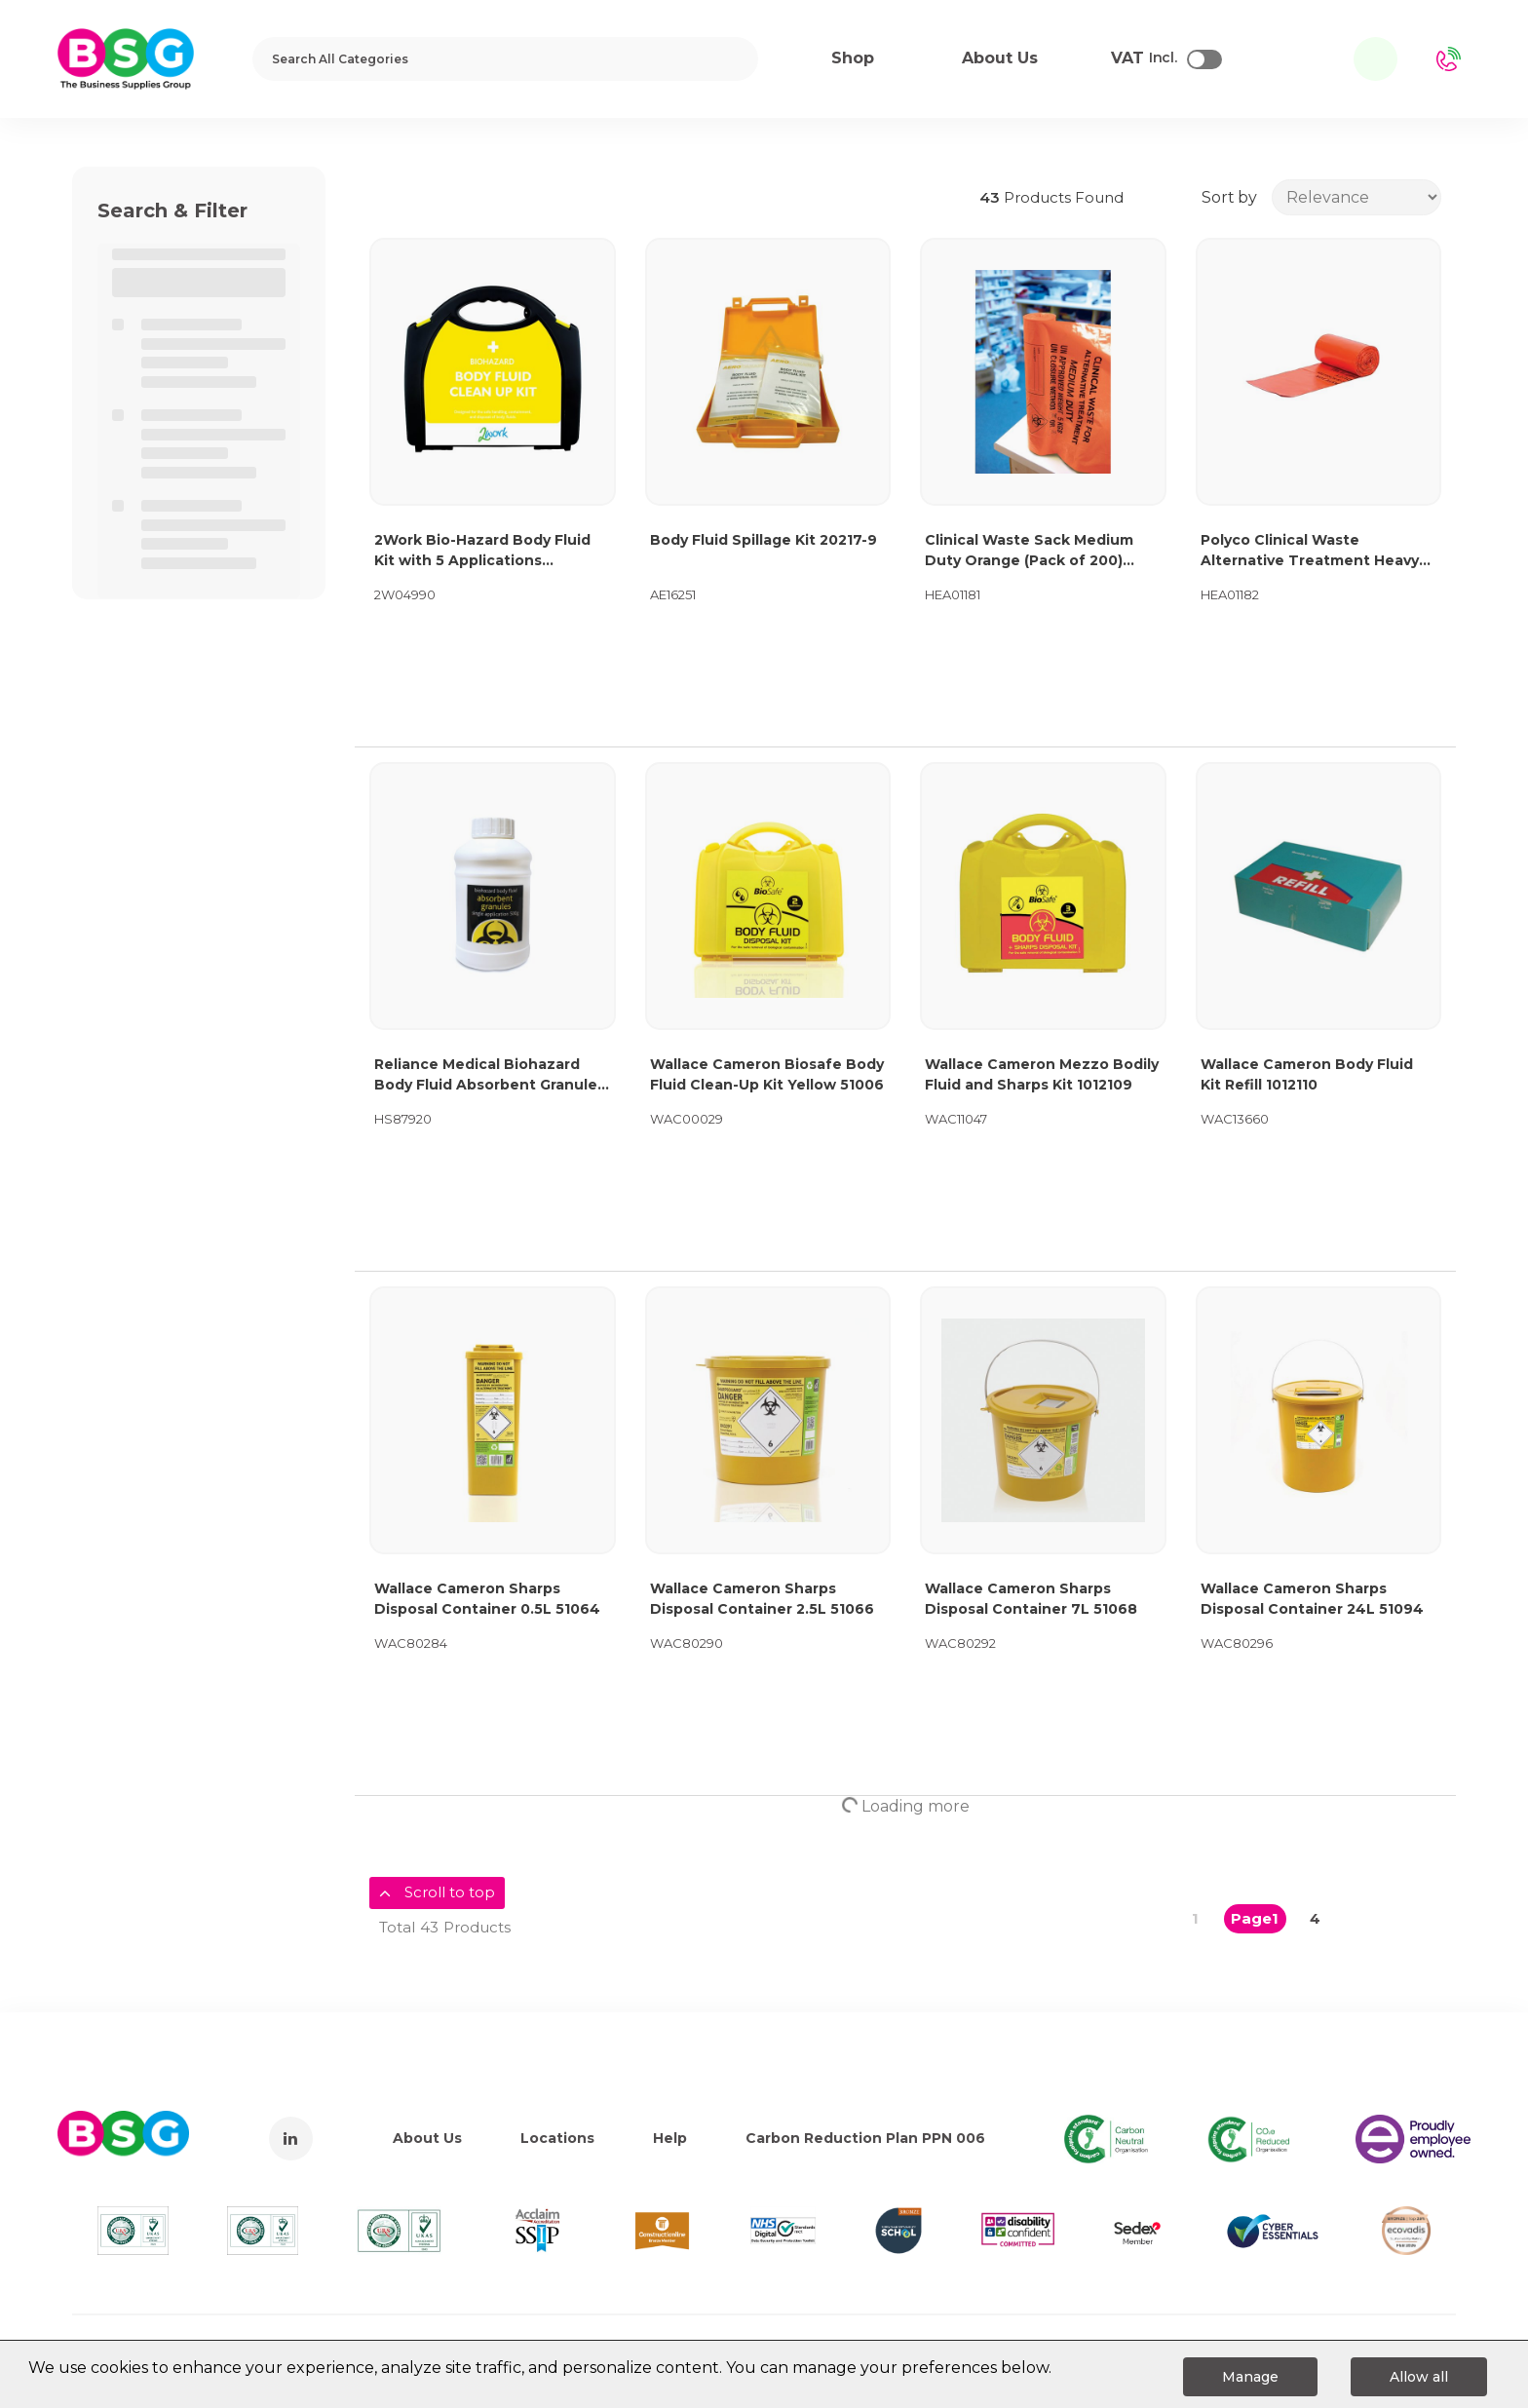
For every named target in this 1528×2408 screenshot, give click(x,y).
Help (670, 2138)
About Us (427, 2138)
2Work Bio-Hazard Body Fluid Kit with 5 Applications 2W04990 (482, 551)
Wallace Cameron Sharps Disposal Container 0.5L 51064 (487, 1599)
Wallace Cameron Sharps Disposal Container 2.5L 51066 (762, 1599)
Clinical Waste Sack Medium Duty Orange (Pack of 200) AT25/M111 (1029, 551)
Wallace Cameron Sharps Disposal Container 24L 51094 (1312, 1599)
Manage (1250, 2377)
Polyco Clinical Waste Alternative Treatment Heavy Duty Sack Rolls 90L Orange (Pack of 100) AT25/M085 (1310, 551)
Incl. (1144, 58)
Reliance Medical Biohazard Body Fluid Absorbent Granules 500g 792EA (489, 1075)
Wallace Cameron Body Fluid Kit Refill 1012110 (1307, 1074)
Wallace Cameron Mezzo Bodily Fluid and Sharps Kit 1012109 (1042, 1074)
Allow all (1419, 2377)
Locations (557, 2138)
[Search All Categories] (505, 59)
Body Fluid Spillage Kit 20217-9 (763, 540)
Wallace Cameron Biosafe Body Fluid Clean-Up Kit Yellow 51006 (767, 1074)
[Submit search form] (730, 59)
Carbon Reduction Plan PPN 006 (865, 2138)
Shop (852, 58)
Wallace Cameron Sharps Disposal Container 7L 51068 (1031, 1599)
